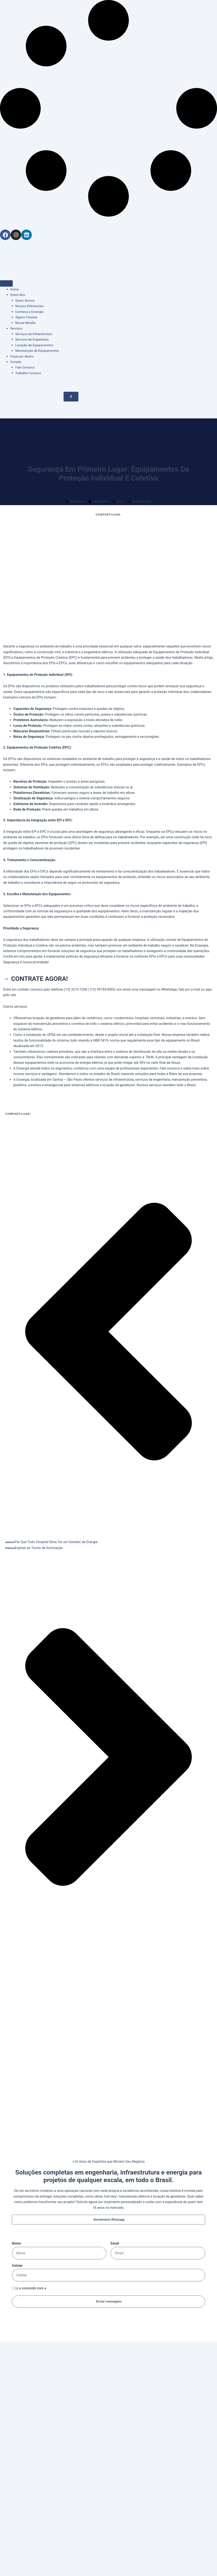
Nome (16, 2245)
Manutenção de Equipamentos (38, 351)
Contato (16, 362)
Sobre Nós (18, 295)
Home (14, 289)
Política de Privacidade (65, 2289)
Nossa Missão (26, 323)
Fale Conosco (25, 367)
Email (115, 2245)
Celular (17, 2267)
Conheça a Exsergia (30, 312)
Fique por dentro (22, 356)
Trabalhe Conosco (29, 373)
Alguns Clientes (27, 317)
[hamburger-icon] (6, 283)
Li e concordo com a (48, 2289)
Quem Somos (25, 300)
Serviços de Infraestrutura (34, 334)
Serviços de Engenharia (32, 339)
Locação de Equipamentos (35, 345)
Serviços (16, 328)
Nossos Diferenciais (30, 306)
